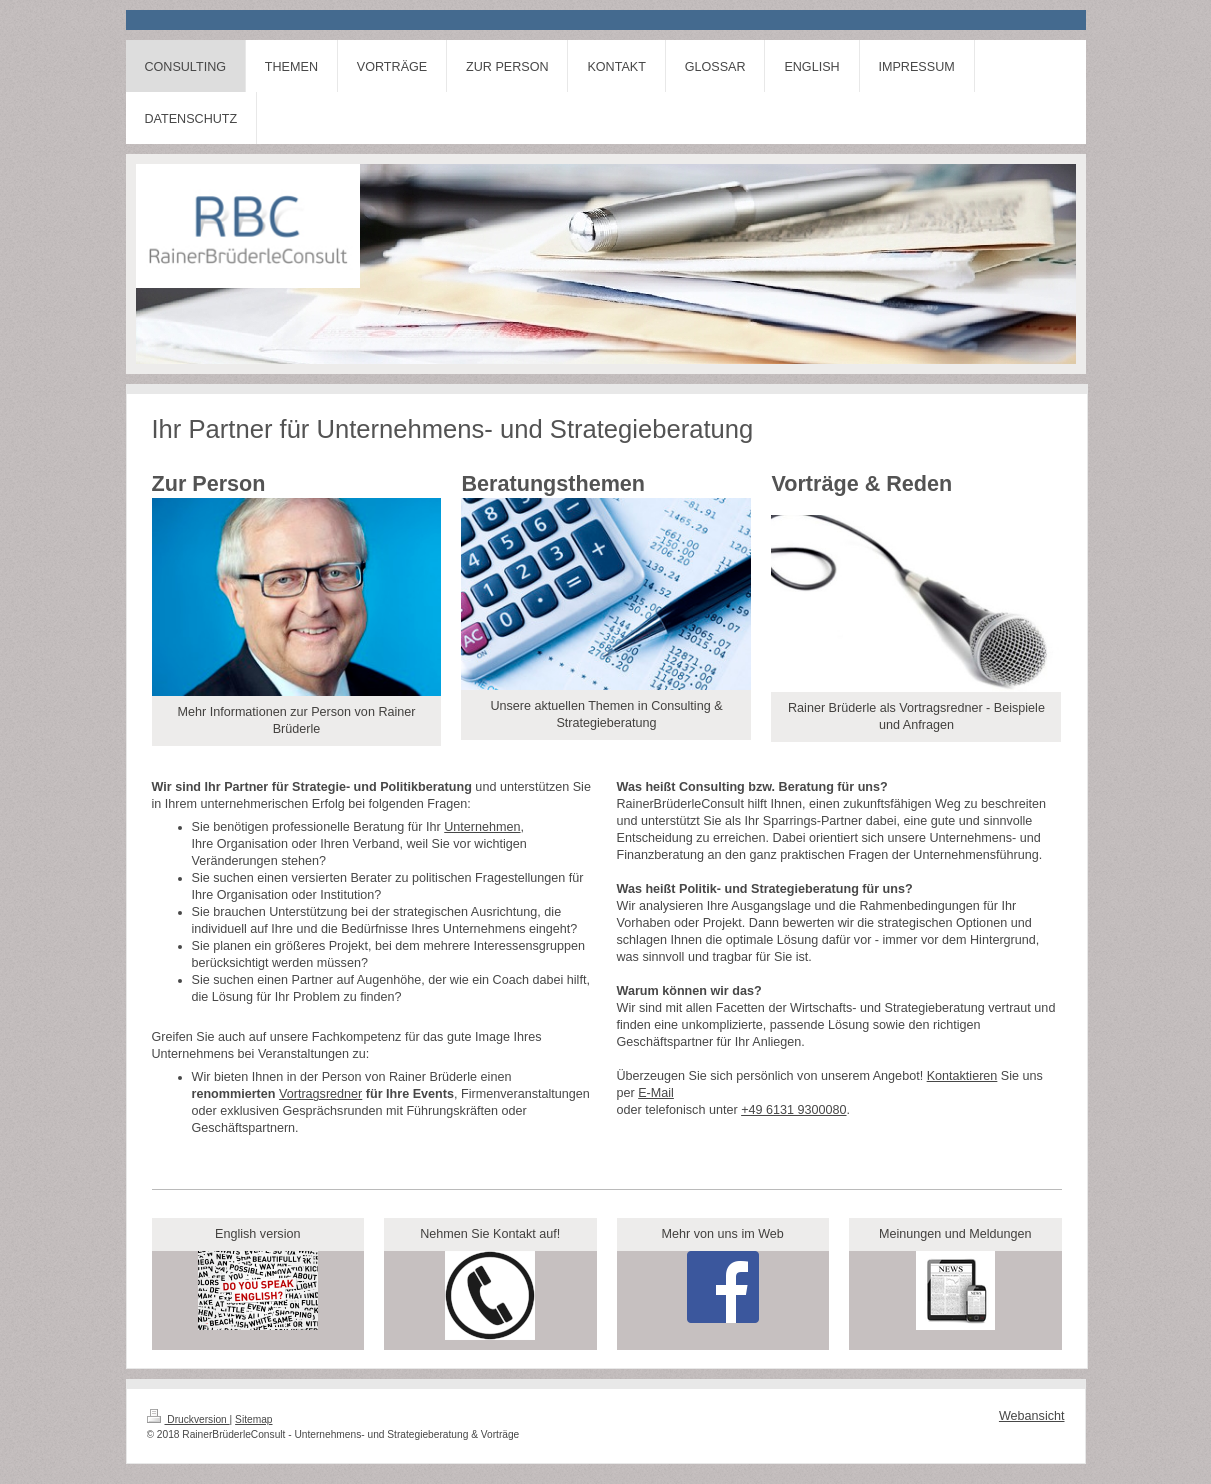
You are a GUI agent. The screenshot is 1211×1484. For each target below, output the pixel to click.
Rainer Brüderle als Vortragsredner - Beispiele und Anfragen (916, 716)
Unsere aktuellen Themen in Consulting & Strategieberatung (606, 714)
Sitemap (253, 1419)
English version (257, 1234)
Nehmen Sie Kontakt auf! (490, 1234)
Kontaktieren (962, 1076)
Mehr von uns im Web (723, 1234)
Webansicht (1032, 1416)
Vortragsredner (320, 1094)
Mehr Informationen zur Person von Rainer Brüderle (296, 720)
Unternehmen (482, 827)
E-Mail (656, 1093)
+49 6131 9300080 (793, 1110)
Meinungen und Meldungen (955, 1234)
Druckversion (188, 1419)
